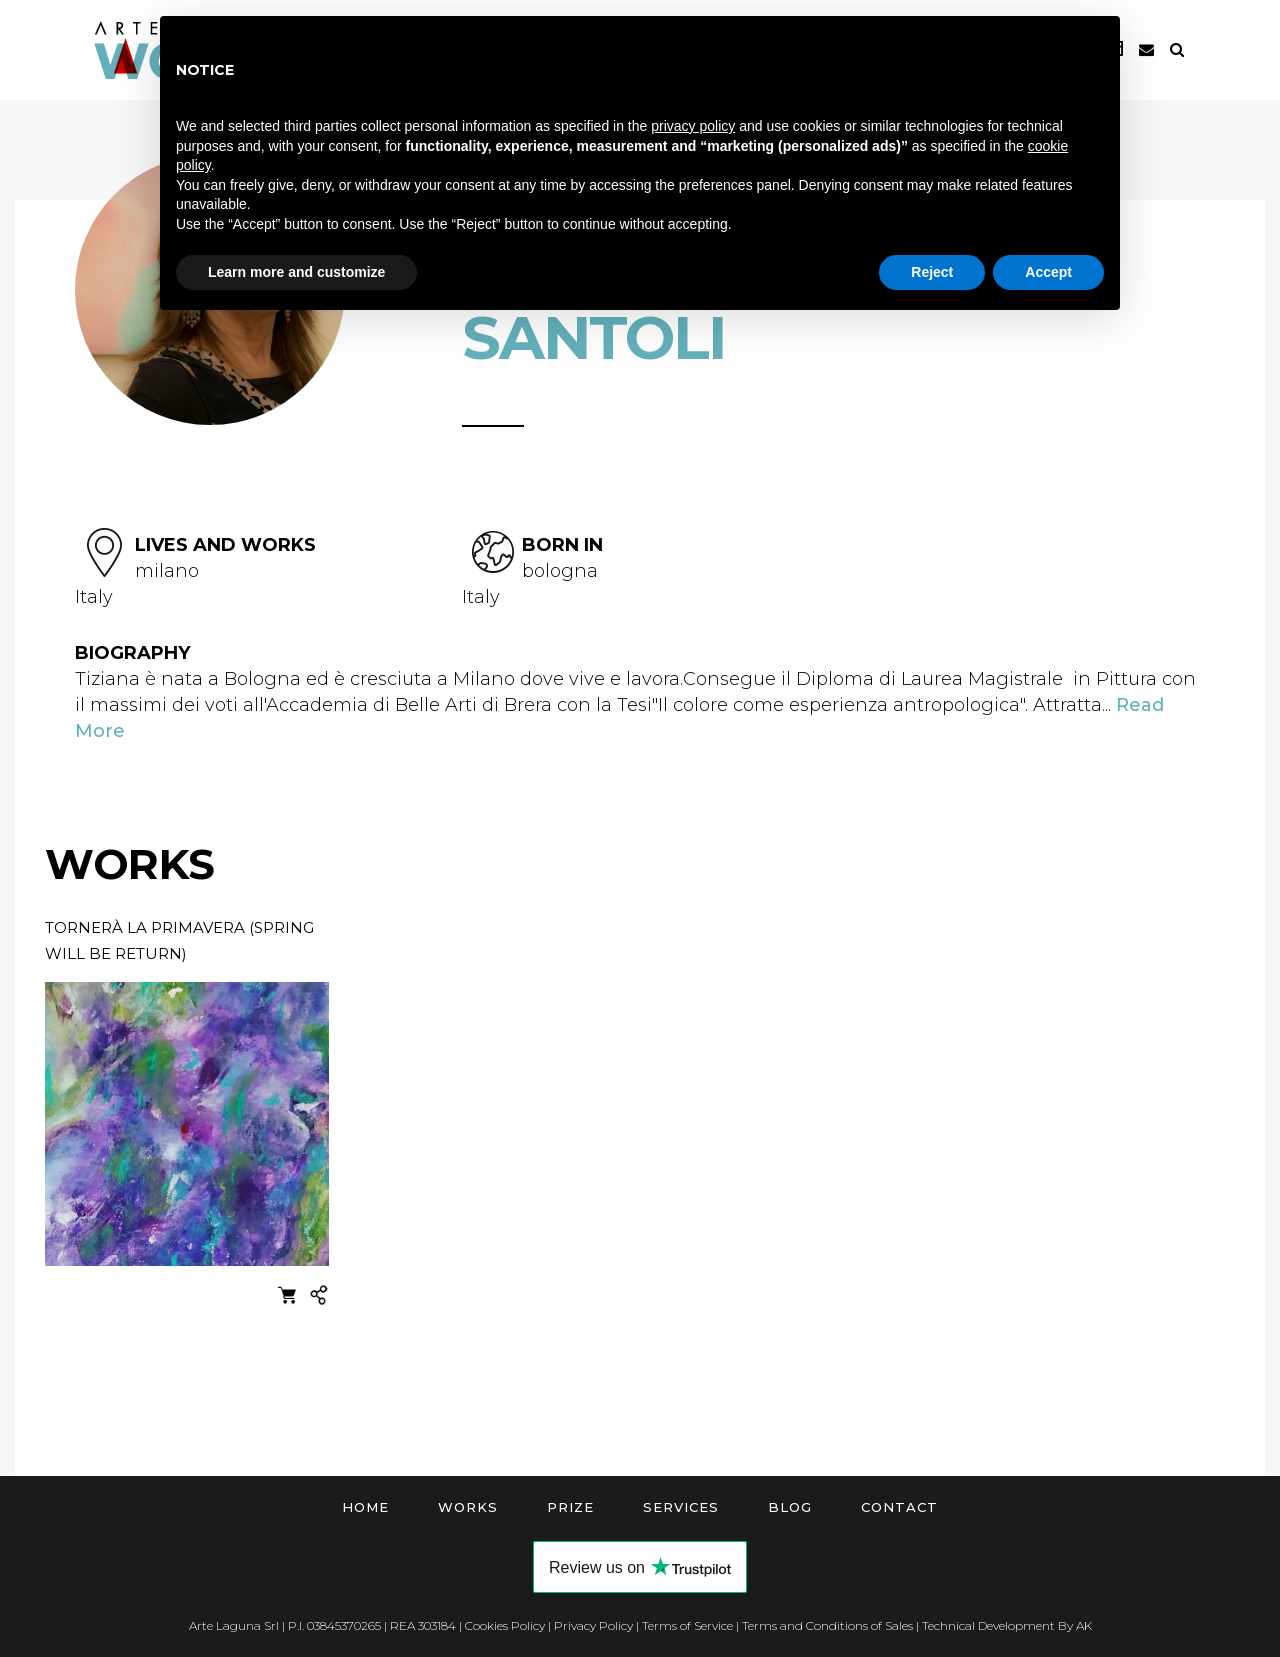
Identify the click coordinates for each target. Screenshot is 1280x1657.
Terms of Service (687, 1625)
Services (681, 1507)
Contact (899, 1507)
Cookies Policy (505, 1625)
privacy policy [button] (693, 126)
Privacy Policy (593, 1625)
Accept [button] (1048, 272)
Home (365, 1507)
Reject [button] (932, 272)
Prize (570, 1507)
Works (468, 1507)
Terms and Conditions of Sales (827, 1625)
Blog (790, 1507)
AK (1084, 1625)
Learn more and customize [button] (296, 272)
